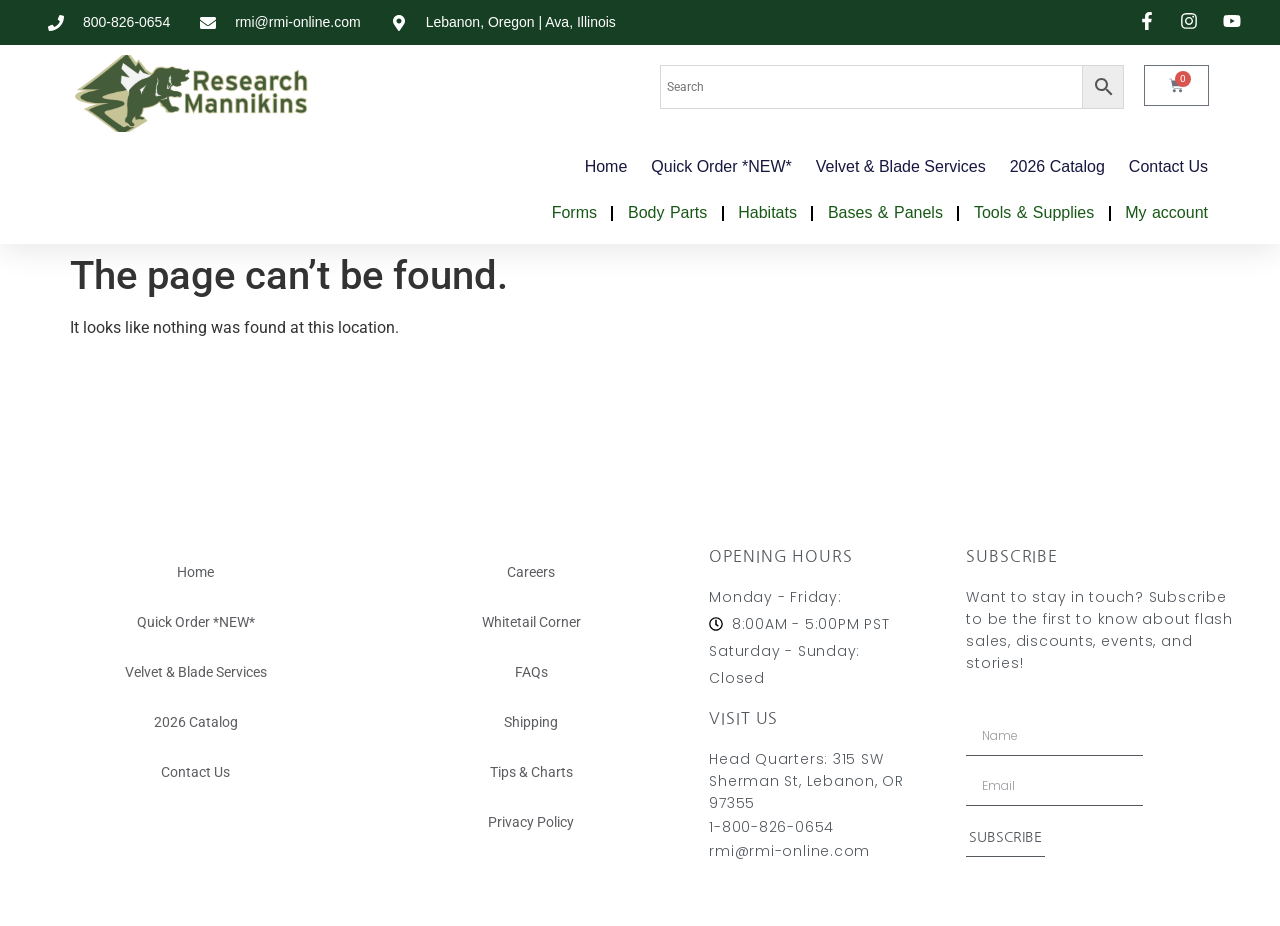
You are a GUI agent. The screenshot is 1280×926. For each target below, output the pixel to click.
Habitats (767, 212)
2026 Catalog (1057, 166)
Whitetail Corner (531, 622)
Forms (574, 212)
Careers (531, 572)
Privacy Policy (531, 822)
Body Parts (667, 212)
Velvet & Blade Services (901, 166)
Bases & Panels (885, 212)
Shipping (531, 722)
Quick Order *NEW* (721, 166)
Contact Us (1168, 166)
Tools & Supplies (1034, 212)
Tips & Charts (531, 772)
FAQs (531, 672)
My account (1166, 212)
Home (606, 166)
